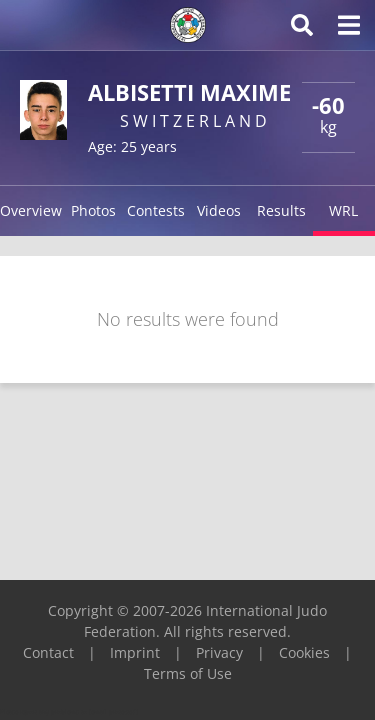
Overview (31, 210)
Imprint (135, 652)
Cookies (304, 652)
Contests (156, 210)
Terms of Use (188, 673)
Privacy (219, 652)
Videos (219, 210)
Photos (93, 210)
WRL (343, 210)
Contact (48, 652)
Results (281, 210)
